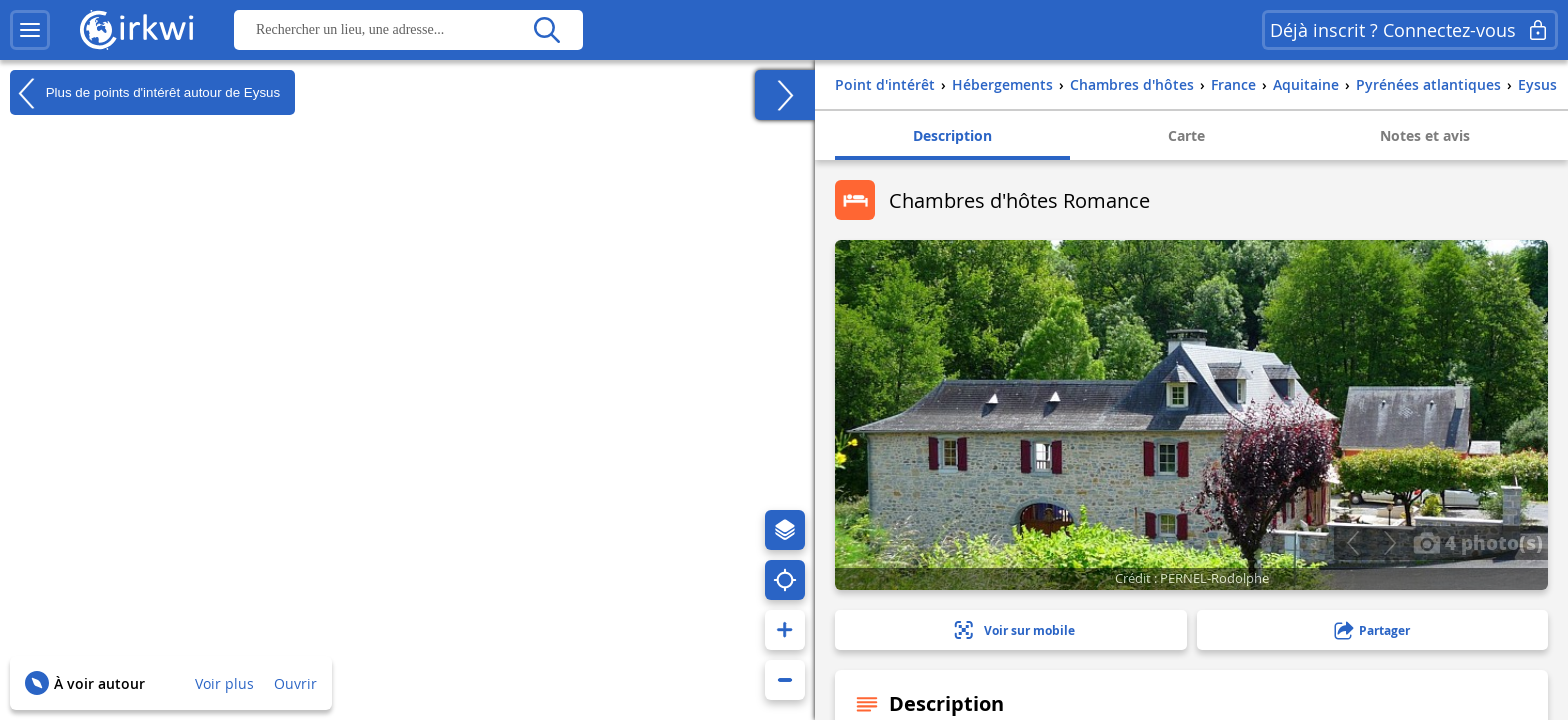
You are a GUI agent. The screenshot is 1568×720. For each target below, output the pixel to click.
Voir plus (224, 683)
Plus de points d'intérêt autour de (145, 93)
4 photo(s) (1478, 542)
